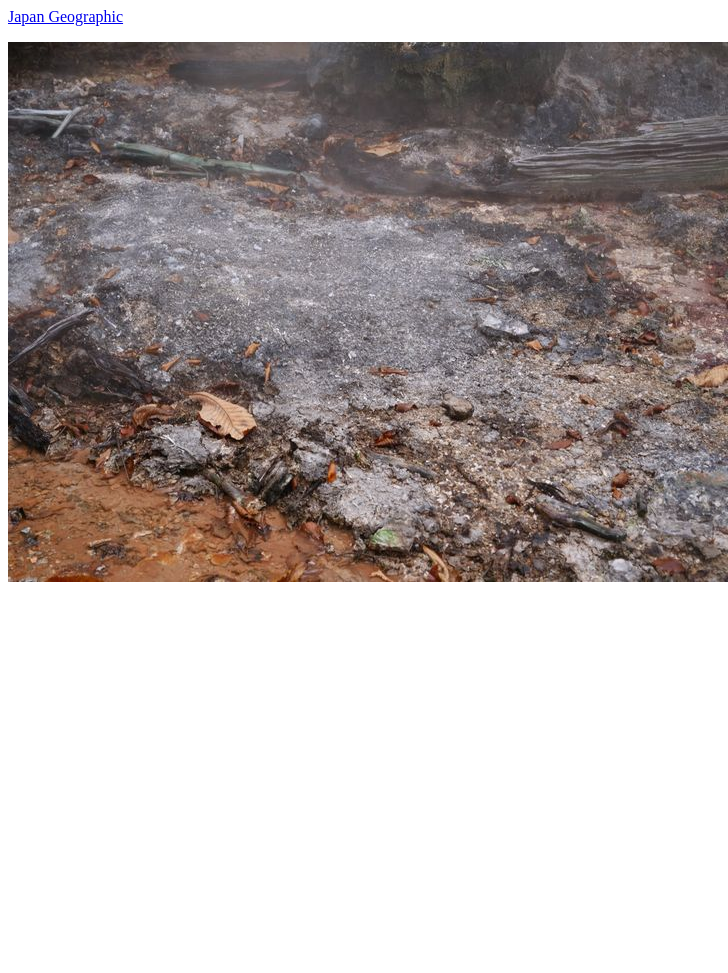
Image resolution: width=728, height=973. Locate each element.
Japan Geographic (65, 16)
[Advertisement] (187, 769)
